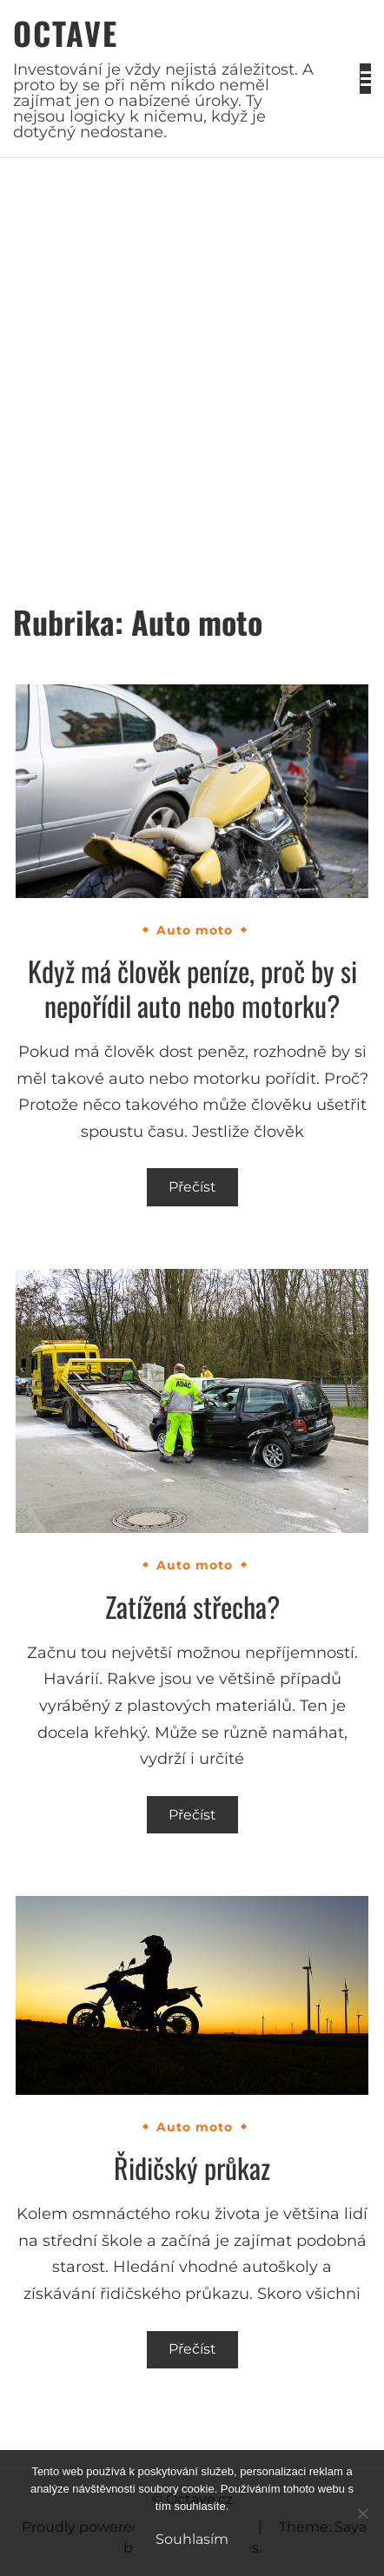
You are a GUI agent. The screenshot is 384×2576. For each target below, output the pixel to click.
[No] (362, 2513)
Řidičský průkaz (192, 2167)
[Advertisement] (192, 359)
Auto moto (194, 930)
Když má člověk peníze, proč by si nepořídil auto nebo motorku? (192, 988)
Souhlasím (192, 2539)
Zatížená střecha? (192, 1606)
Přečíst (192, 1187)
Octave (65, 33)
